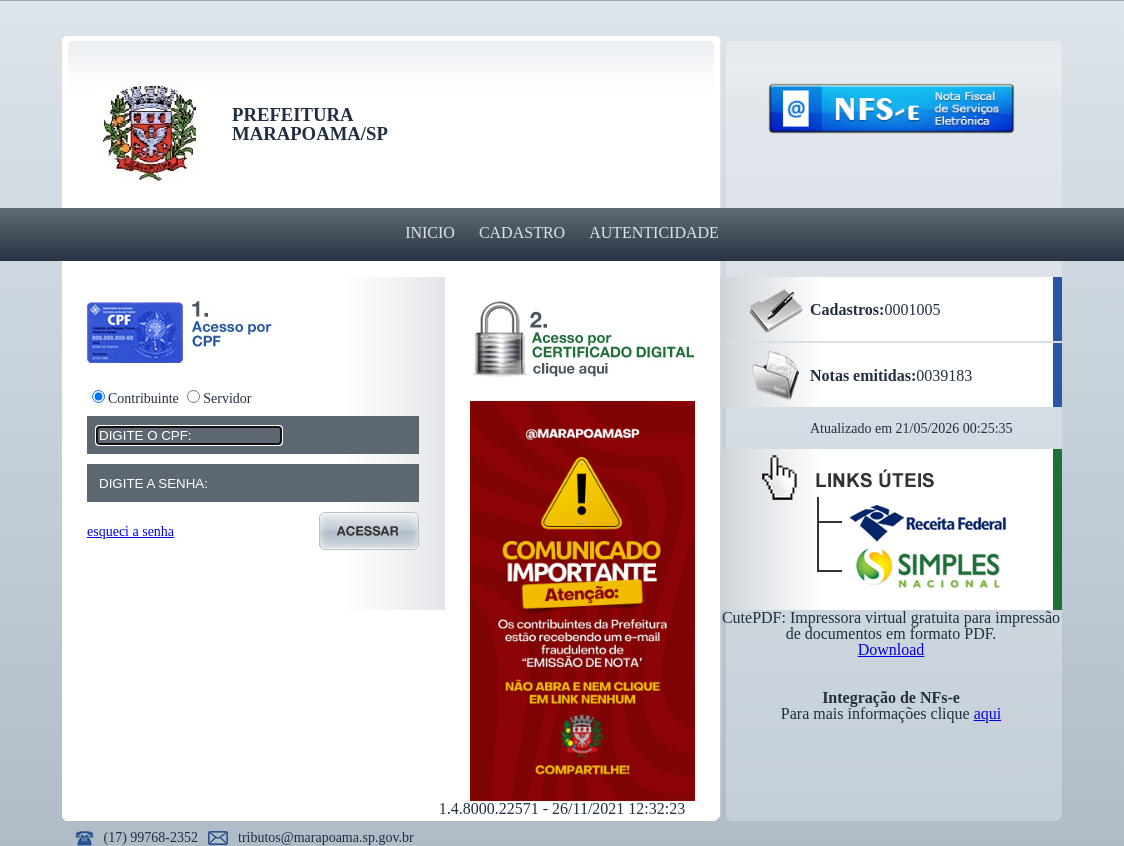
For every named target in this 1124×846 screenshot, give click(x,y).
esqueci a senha (130, 531)
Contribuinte (143, 398)
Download (891, 649)
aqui (988, 713)
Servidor (227, 398)
